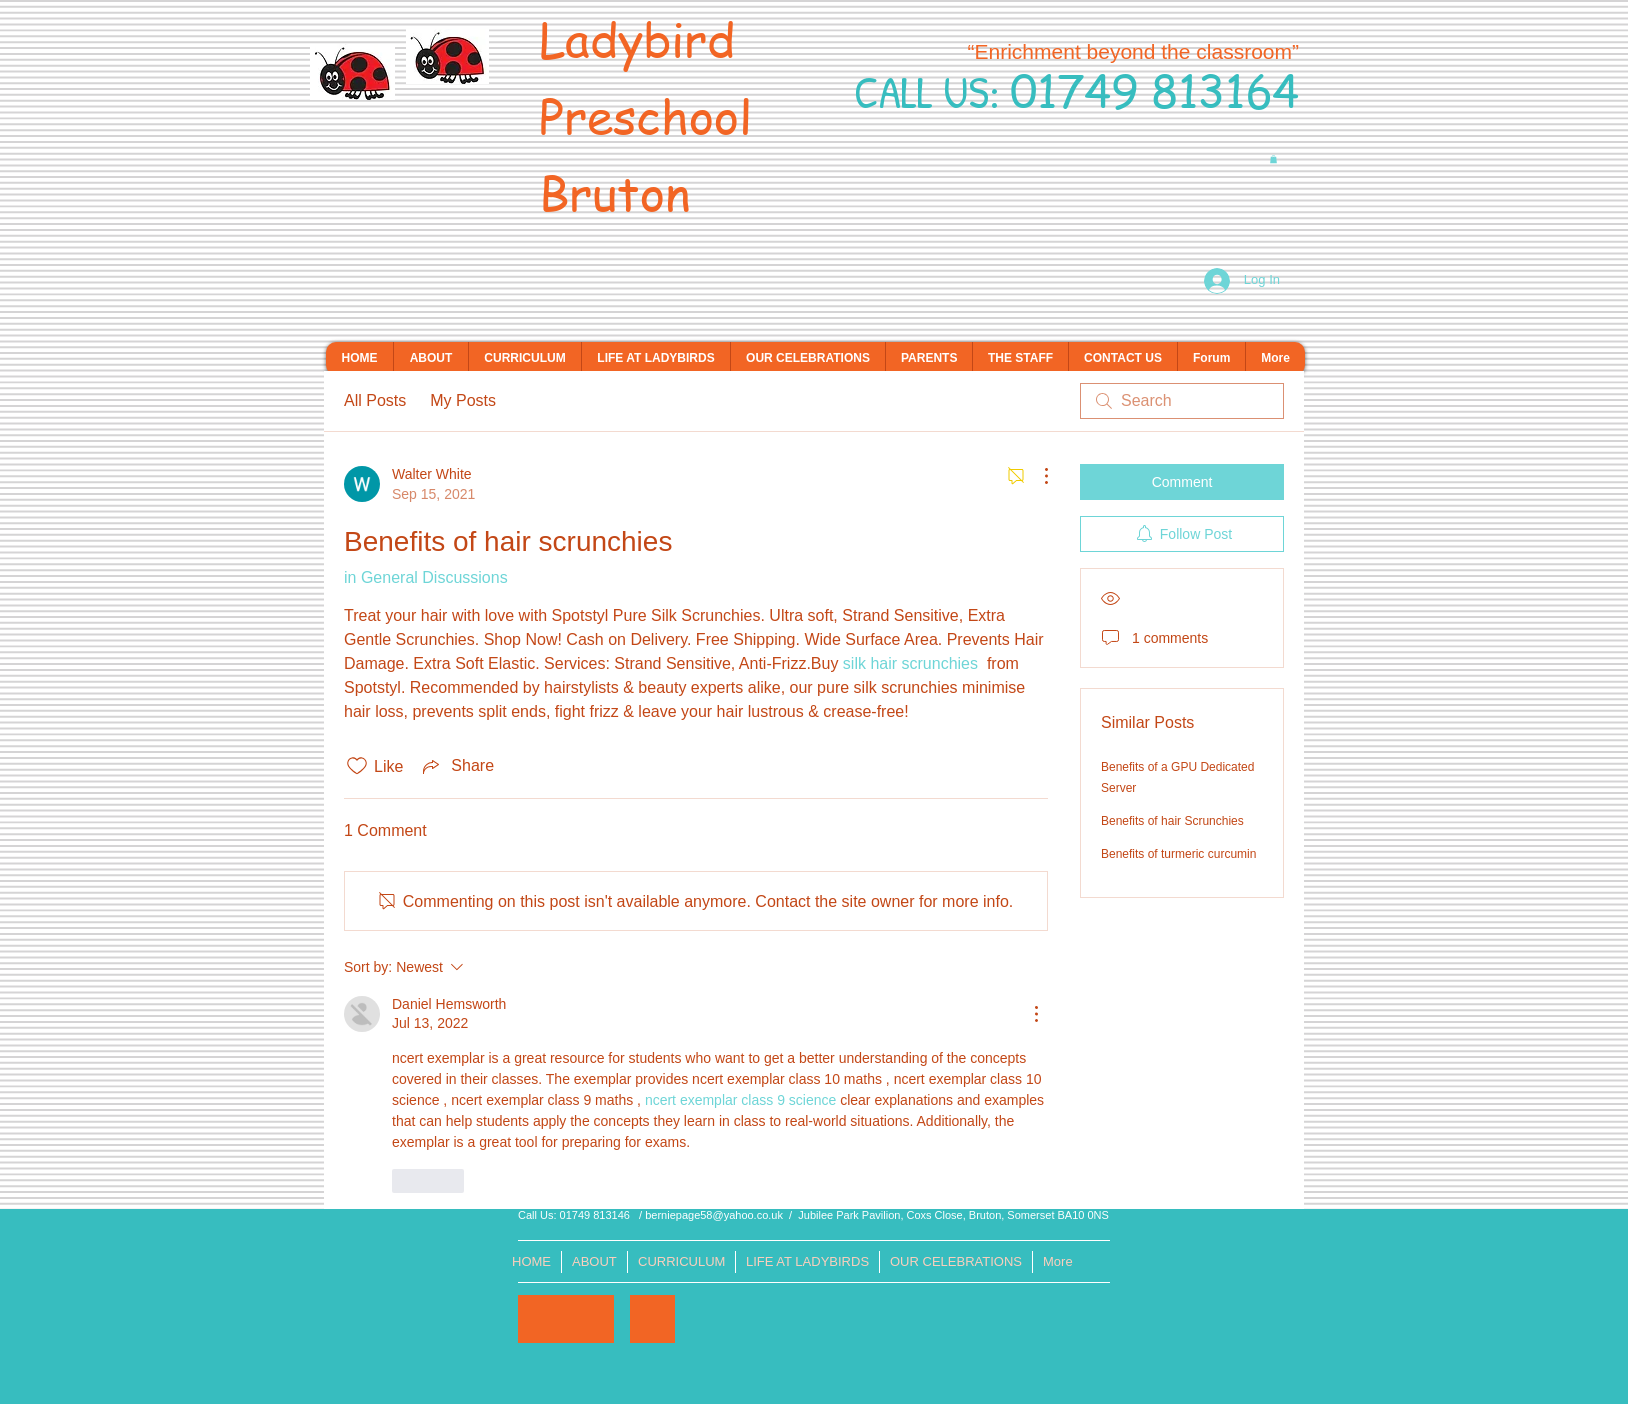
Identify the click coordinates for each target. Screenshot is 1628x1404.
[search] (1182, 401)
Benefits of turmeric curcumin (1178, 854)
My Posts (463, 400)
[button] (1273, 159)
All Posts (375, 400)
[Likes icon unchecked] (357, 766)
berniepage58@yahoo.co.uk (714, 1215)
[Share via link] (456, 766)
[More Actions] (1036, 476)
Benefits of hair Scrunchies (1172, 821)
